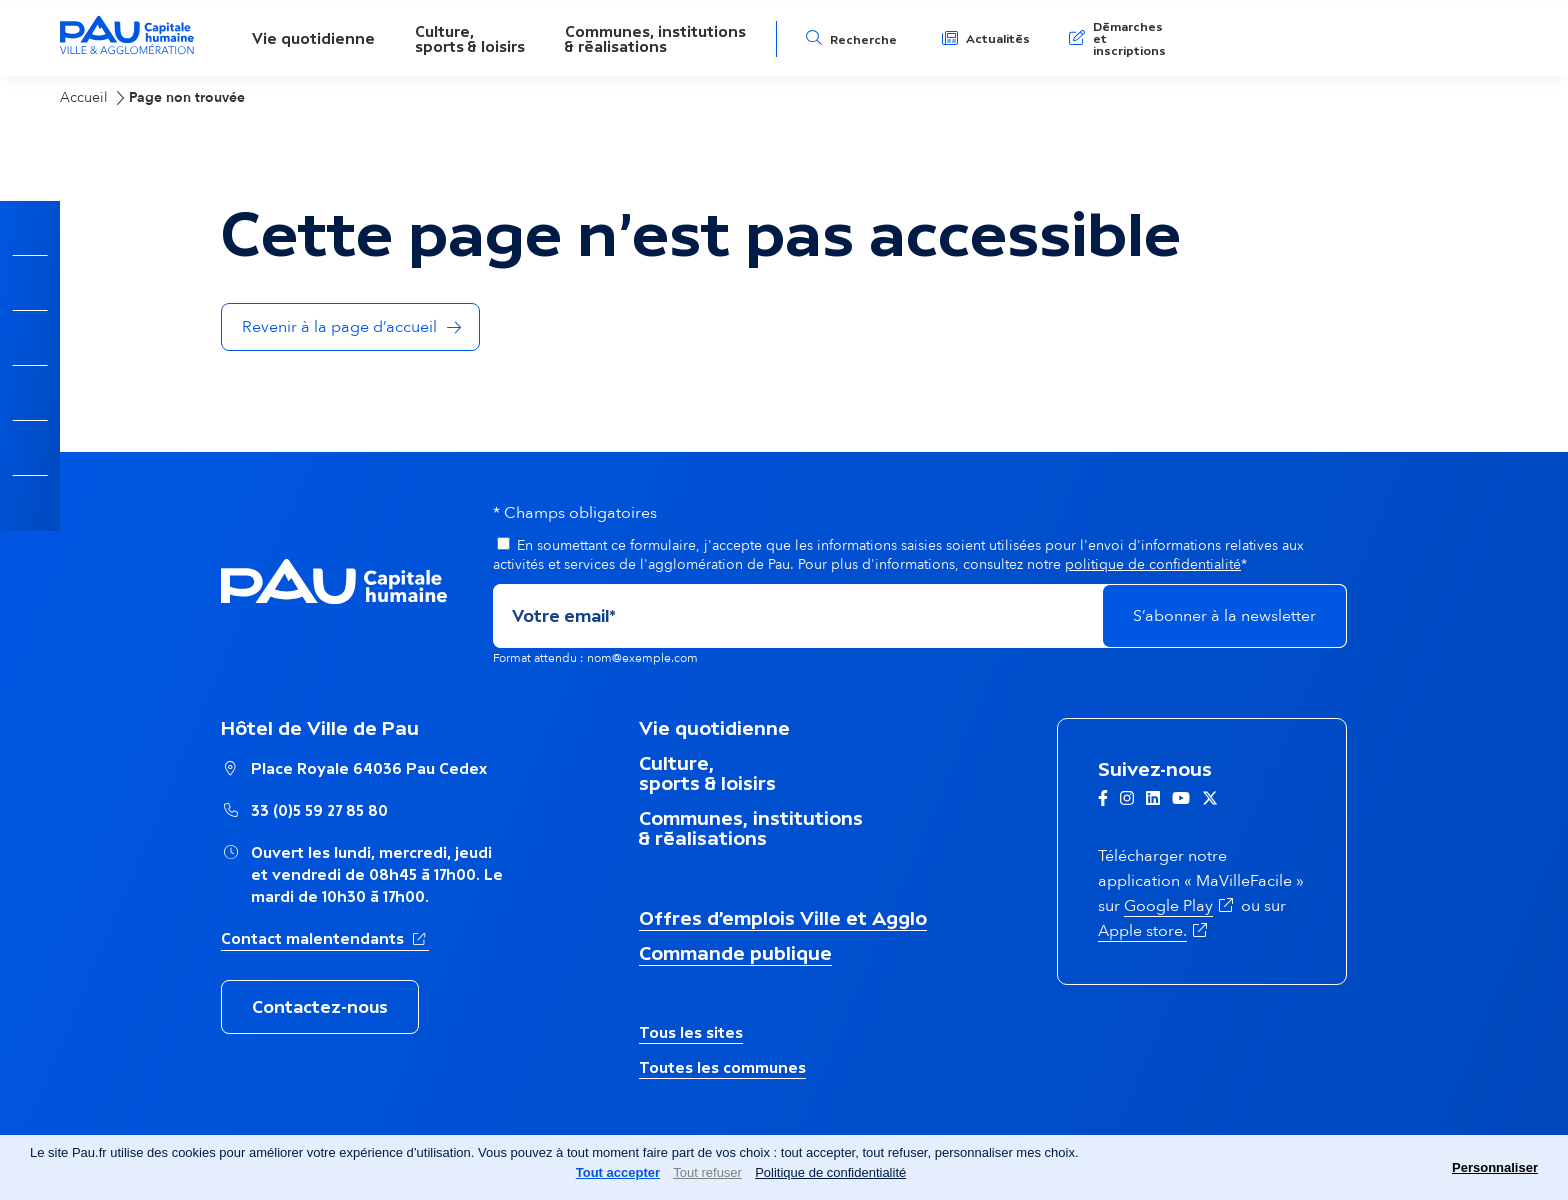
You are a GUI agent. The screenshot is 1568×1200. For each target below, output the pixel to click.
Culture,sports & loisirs (470, 39)
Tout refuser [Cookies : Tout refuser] (707, 1172)
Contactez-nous (320, 1007)
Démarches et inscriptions (1129, 39)
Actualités (998, 39)
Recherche (863, 40)
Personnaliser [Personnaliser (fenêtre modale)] (1495, 1167)
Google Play (1180, 906)
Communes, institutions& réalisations (655, 39)
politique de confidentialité (1153, 564)
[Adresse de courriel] (797, 616)
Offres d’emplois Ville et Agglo (783, 918)
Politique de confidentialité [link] (830, 1172)
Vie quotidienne (313, 38)
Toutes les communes (722, 1067)
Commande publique (735, 953)
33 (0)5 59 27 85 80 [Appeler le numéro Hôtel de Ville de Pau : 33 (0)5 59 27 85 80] (319, 810)
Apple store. (1154, 931)
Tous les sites (691, 1032)
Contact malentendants (325, 937)
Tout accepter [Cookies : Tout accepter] (618, 1172)
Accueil (84, 97)
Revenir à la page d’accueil (339, 327)
